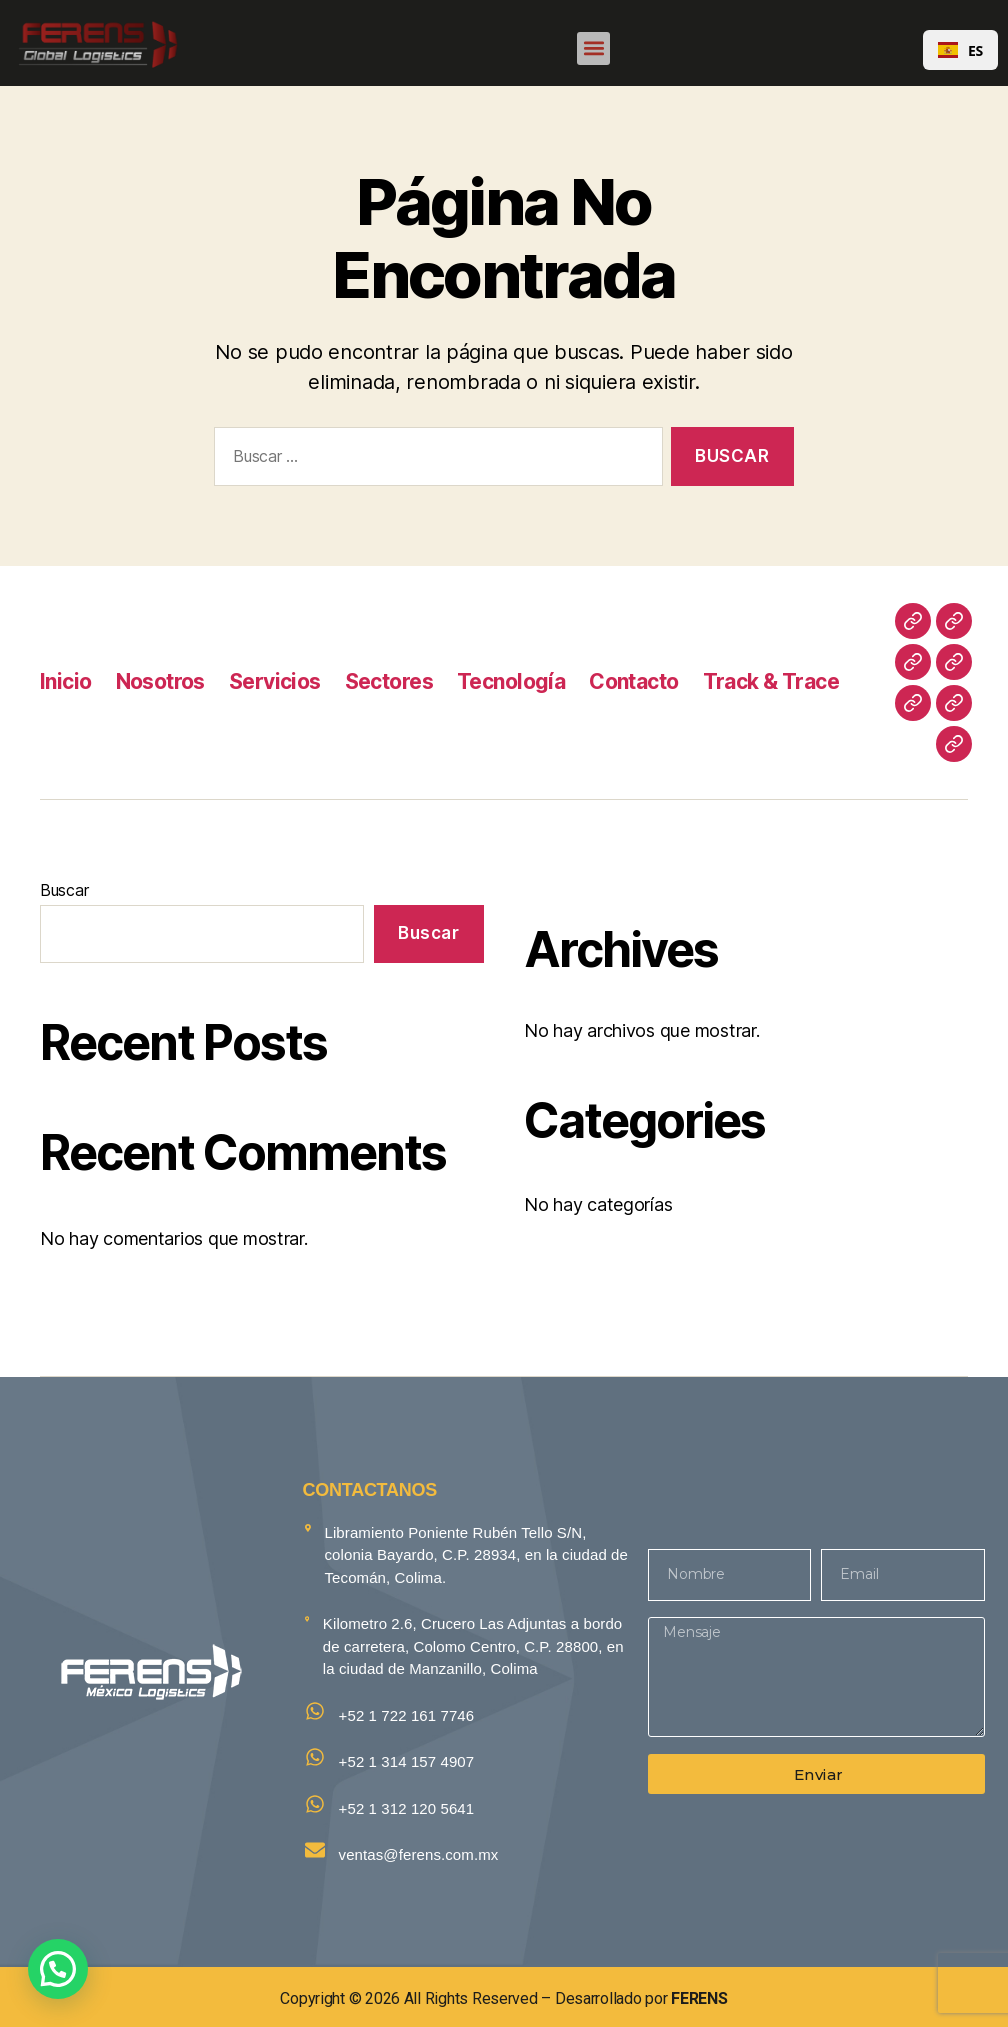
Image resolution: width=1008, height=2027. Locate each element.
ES (960, 50)
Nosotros (160, 681)
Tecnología (511, 681)
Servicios (275, 681)
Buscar (64, 890)
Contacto (633, 681)
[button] (593, 48)
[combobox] (960, 50)
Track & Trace (771, 681)
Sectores (389, 681)
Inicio (66, 681)
